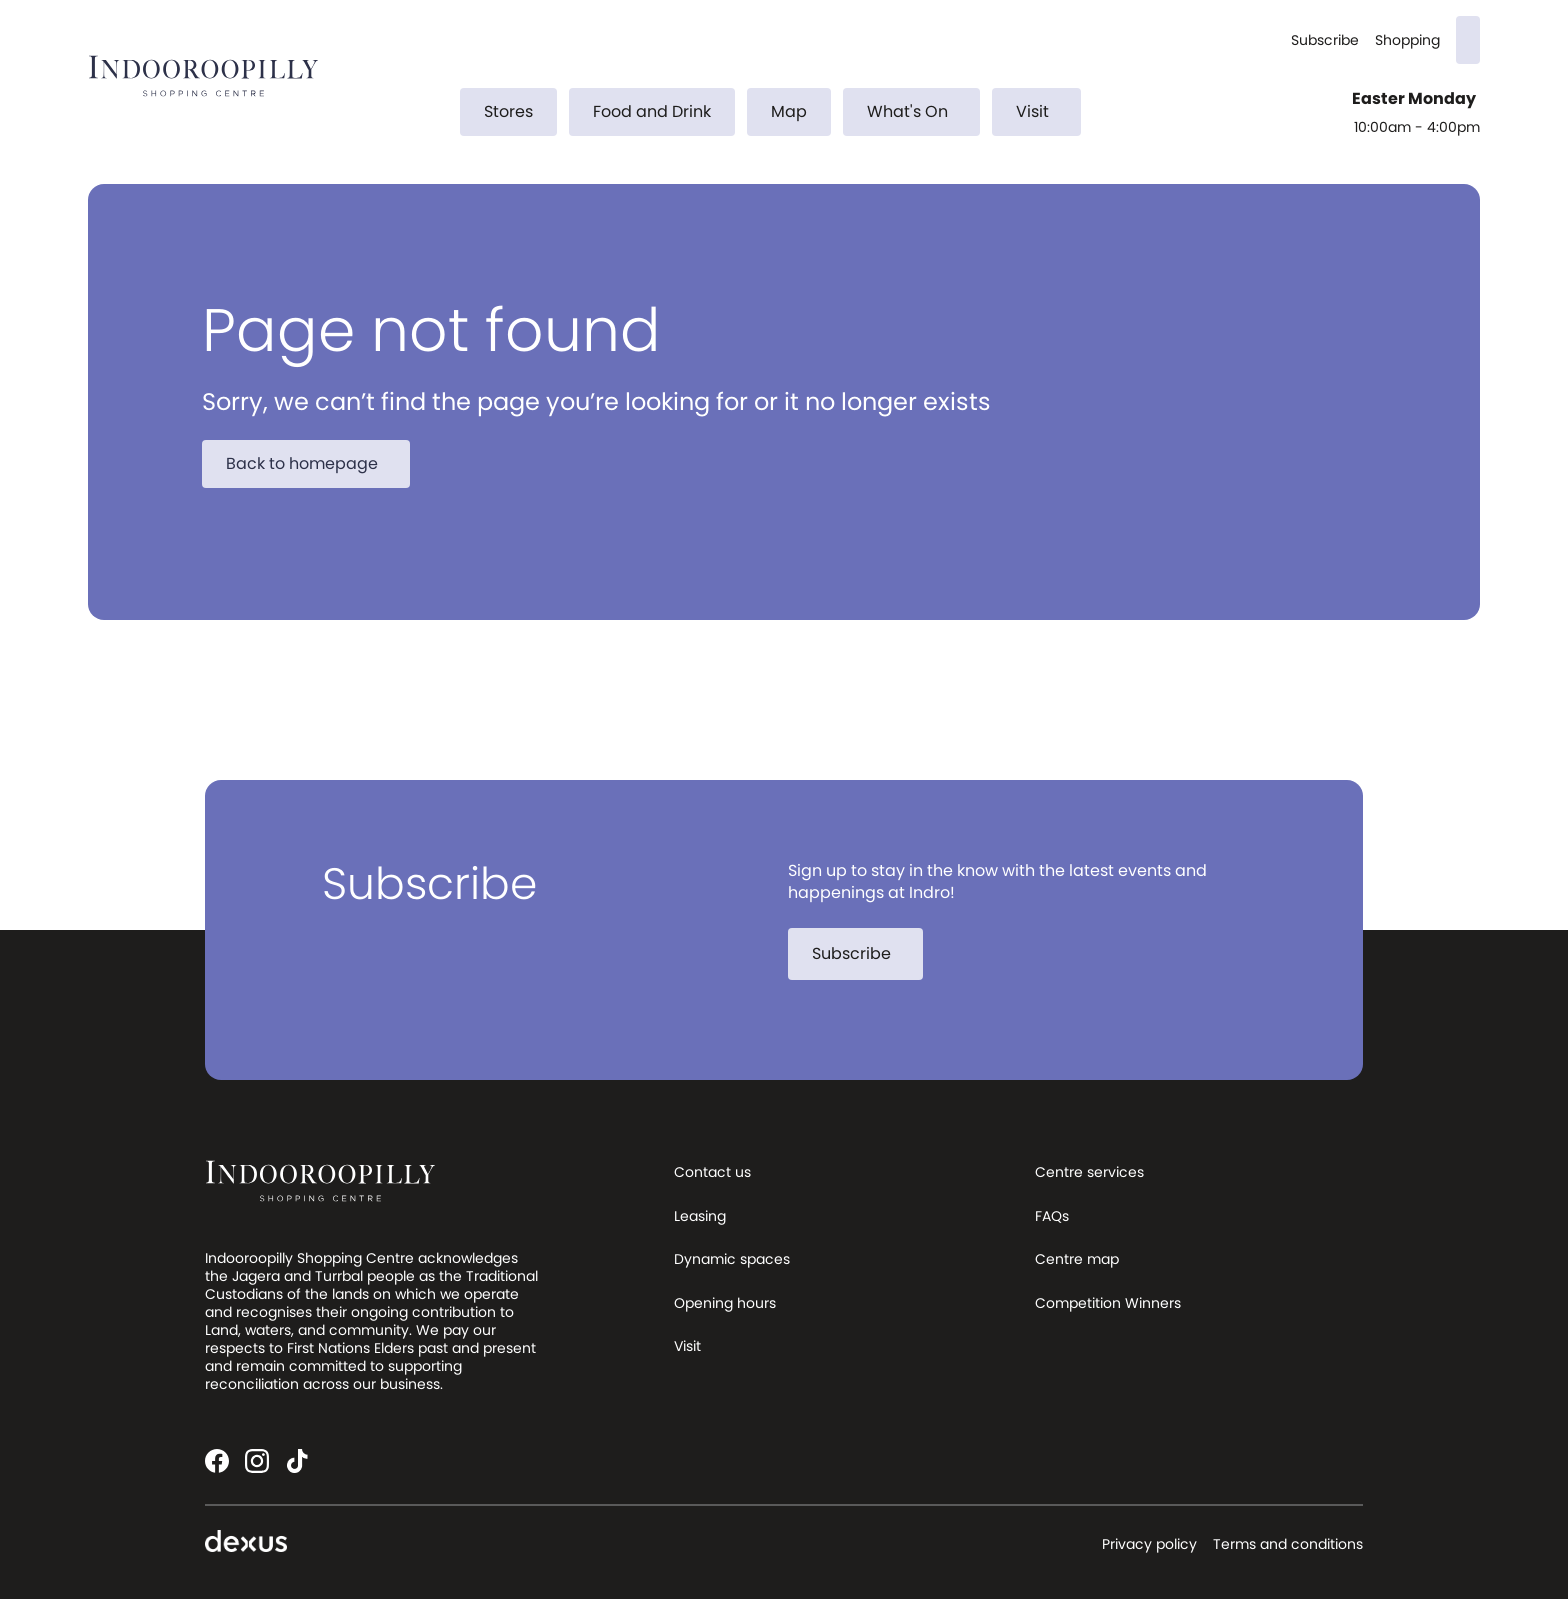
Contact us (712, 1172)
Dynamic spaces (732, 1259)
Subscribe (1325, 40)
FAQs (1052, 1216)
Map (789, 111)
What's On (919, 111)
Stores (508, 111)
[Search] (1468, 40)
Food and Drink (652, 111)
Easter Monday (1416, 99)
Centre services (1089, 1172)
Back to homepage (314, 463)
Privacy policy (1149, 1544)
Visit (1044, 111)
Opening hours (725, 1303)
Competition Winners (1108, 1303)
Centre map (1077, 1259)
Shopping (1407, 40)
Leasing (700, 1216)
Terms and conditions (1288, 1544)
